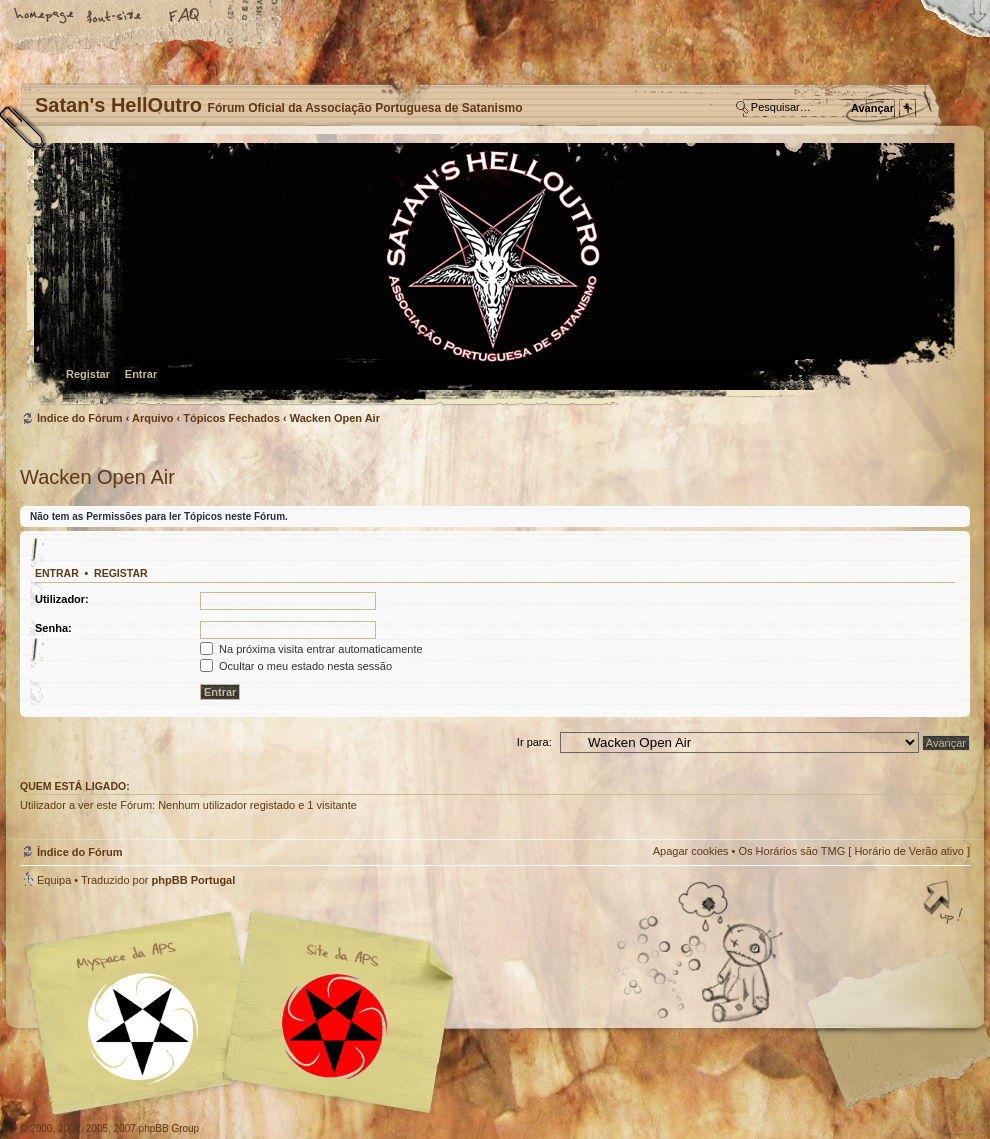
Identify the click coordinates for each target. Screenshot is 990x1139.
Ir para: (534, 742)
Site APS (335, 1026)
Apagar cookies (691, 851)
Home (45, 17)
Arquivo (153, 418)
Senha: (53, 628)
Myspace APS (245, 1013)
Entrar (141, 374)
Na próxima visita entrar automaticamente (311, 649)
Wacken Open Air (335, 418)
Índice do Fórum (492, 275)
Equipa (54, 880)
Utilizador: (62, 599)
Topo (945, 904)
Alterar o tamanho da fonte (115, 17)
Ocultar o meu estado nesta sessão (296, 666)
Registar (88, 374)
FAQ (185, 17)
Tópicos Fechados (231, 418)
